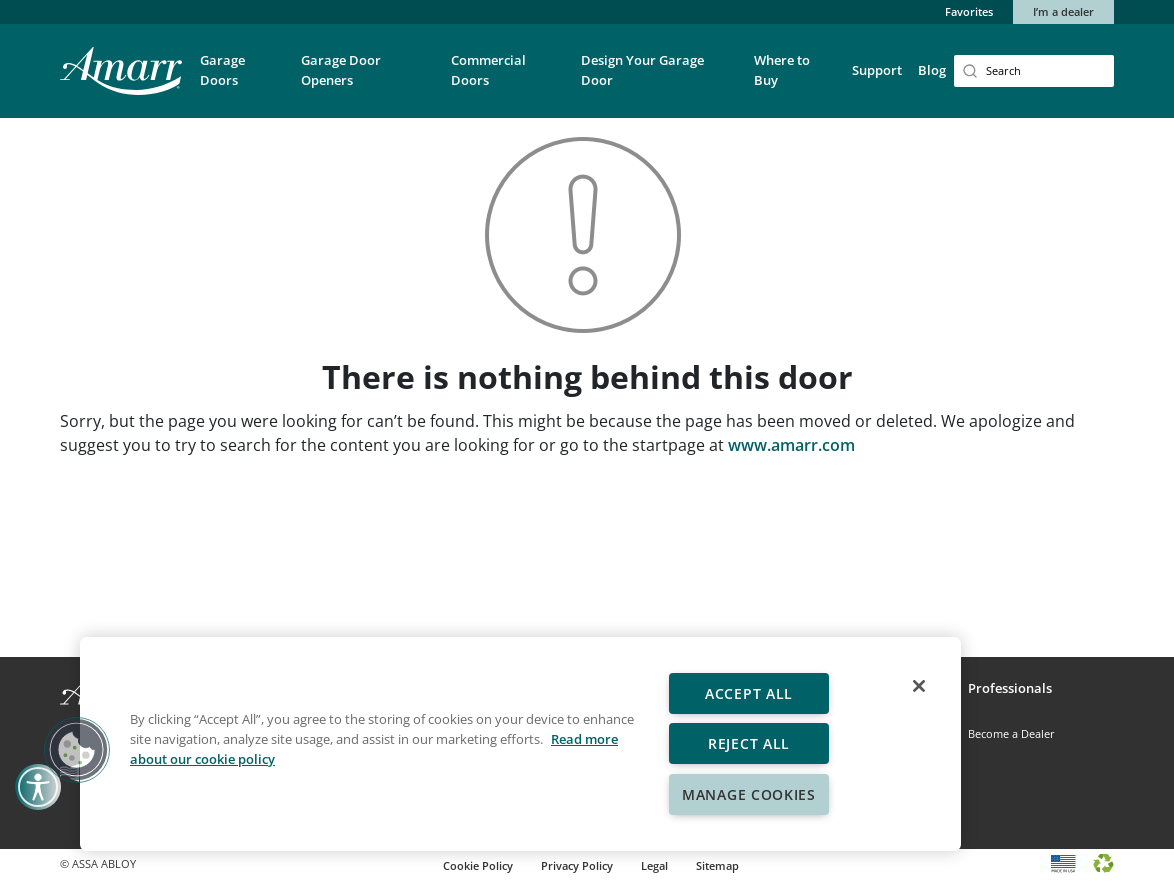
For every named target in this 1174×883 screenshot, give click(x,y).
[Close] (919, 686)
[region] (520, 744)
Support (877, 70)
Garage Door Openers (341, 70)
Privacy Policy (577, 865)
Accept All (749, 693)
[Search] (1034, 71)
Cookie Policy (478, 865)
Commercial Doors (488, 70)
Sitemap (717, 865)
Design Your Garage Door (642, 70)
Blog (932, 70)
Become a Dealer (1011, 733)
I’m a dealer (1063, 11)
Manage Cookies (749, 794)
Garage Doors (222, 70)
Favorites (969, 11)
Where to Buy (782, 70)
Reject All (749, 743)
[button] (242, 84)
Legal (654, 865)
